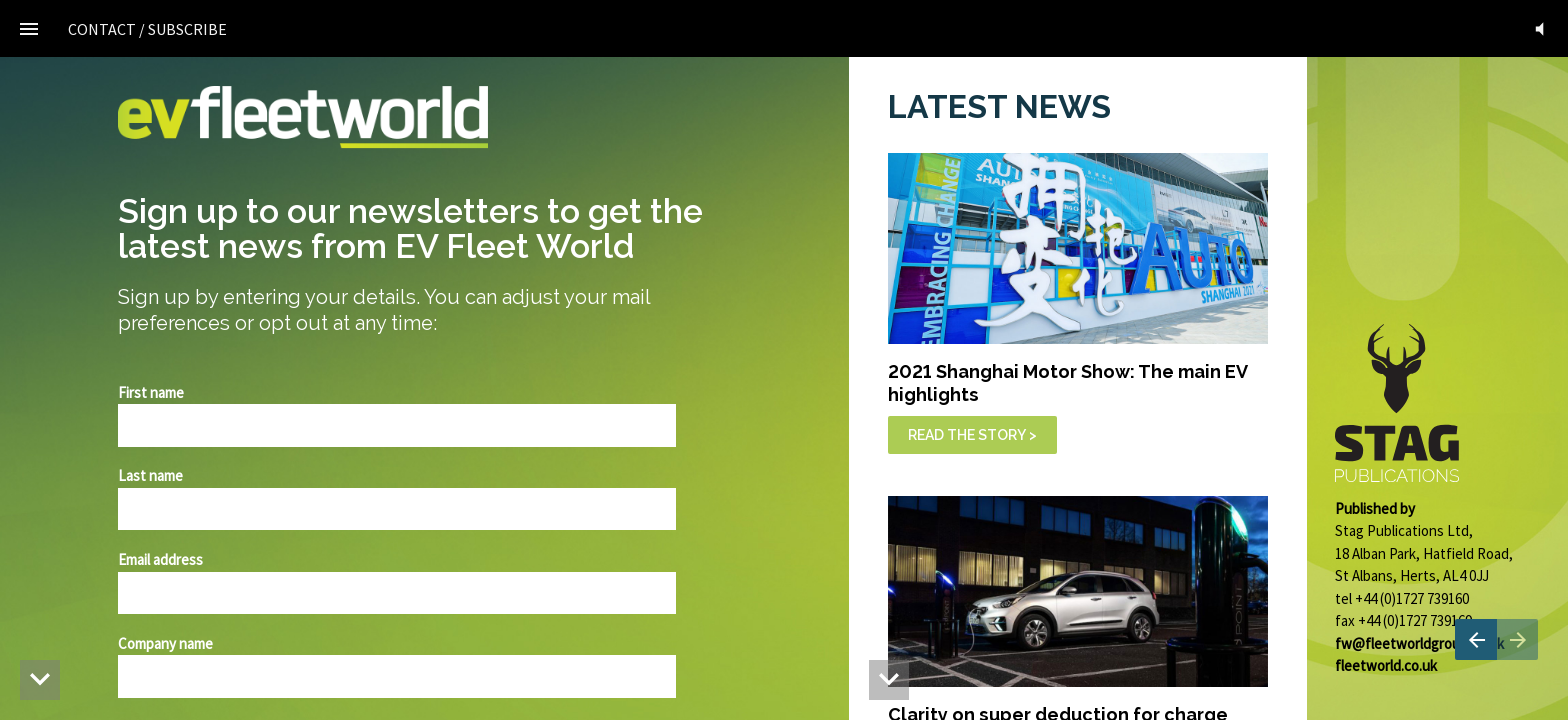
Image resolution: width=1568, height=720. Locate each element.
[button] (1539, 28)
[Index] (28, 28)
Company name (165, 643)
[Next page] (1517, 639)
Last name (150, 475)
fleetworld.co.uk (1386, 665)
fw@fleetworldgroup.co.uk (1419, 643)
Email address (160, 559)
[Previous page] (1476, 639)
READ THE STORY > (972, 435)
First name (151, 392)
